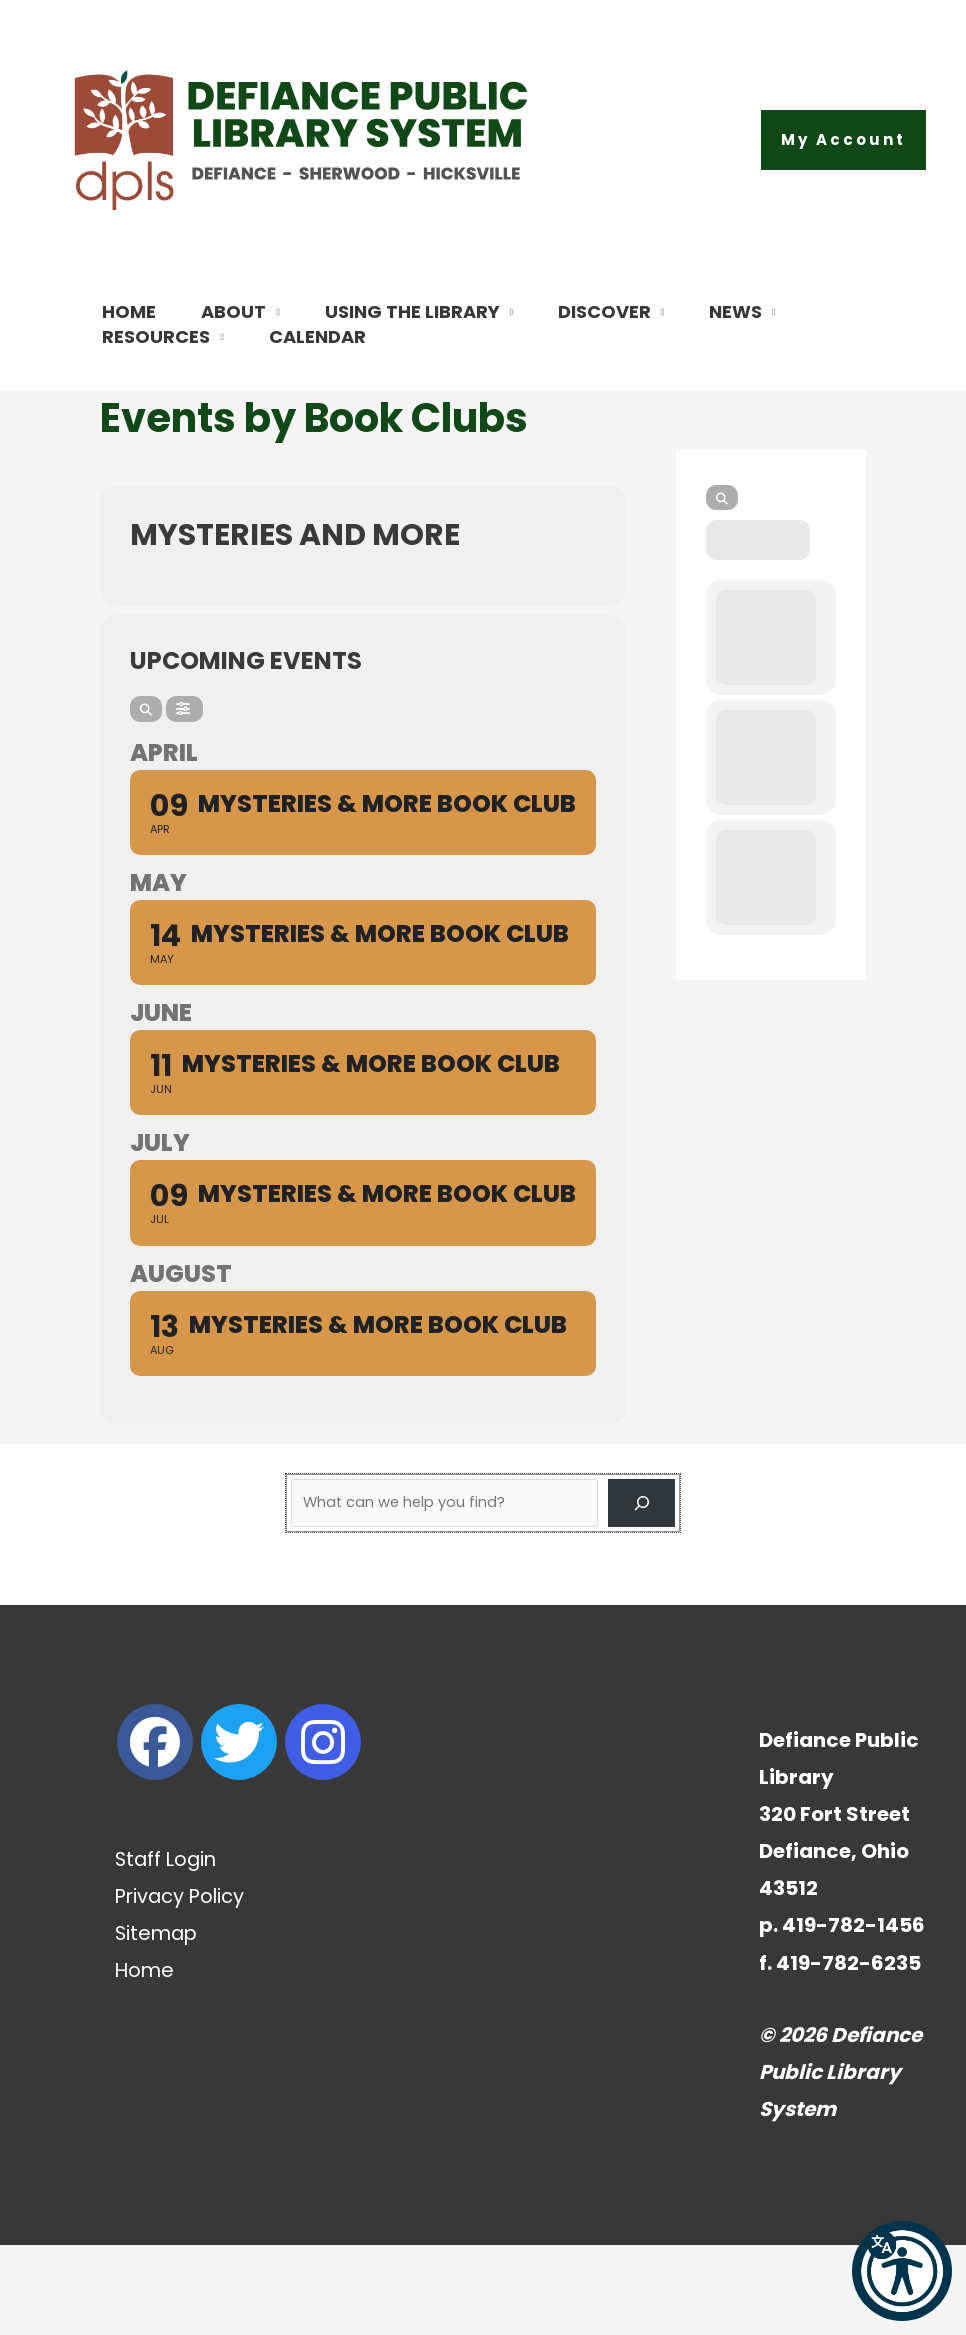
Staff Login (168, 1949)
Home (145, 2060)
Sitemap (158, 2023)
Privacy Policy (182, 1986)
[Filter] (184, 799)
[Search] (146, 799)
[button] (843, 140)
